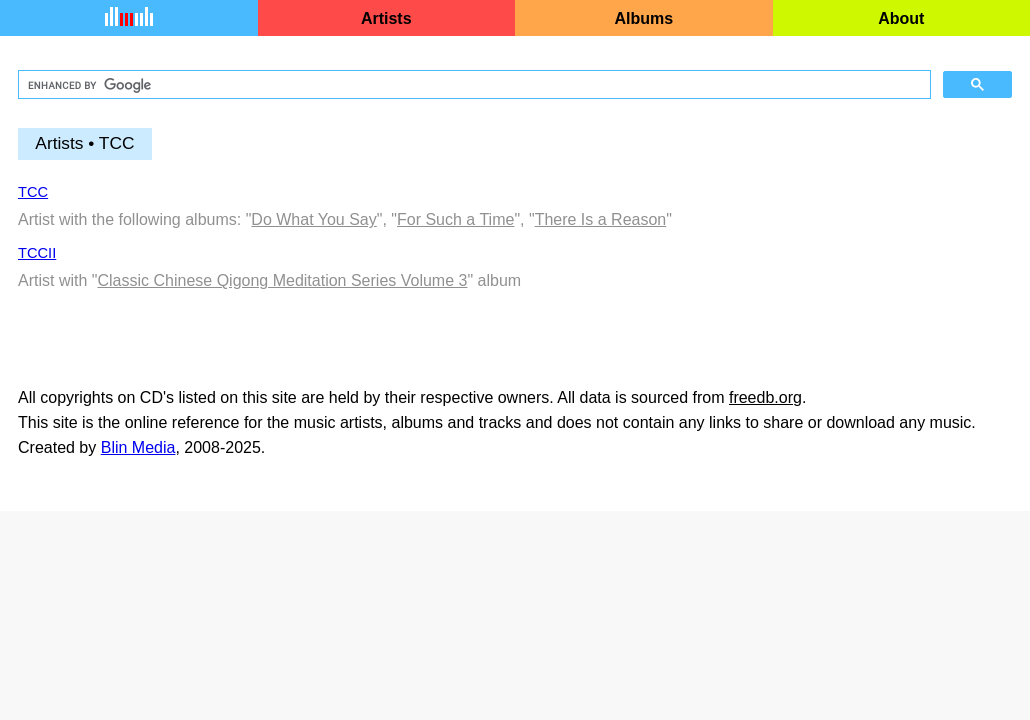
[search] (472, 85)
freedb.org (765, 397)
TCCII (37, 253)
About (901, 18)
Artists (386, 18)
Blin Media (138, 447)
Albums (643, 18)
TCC (33, 192)
